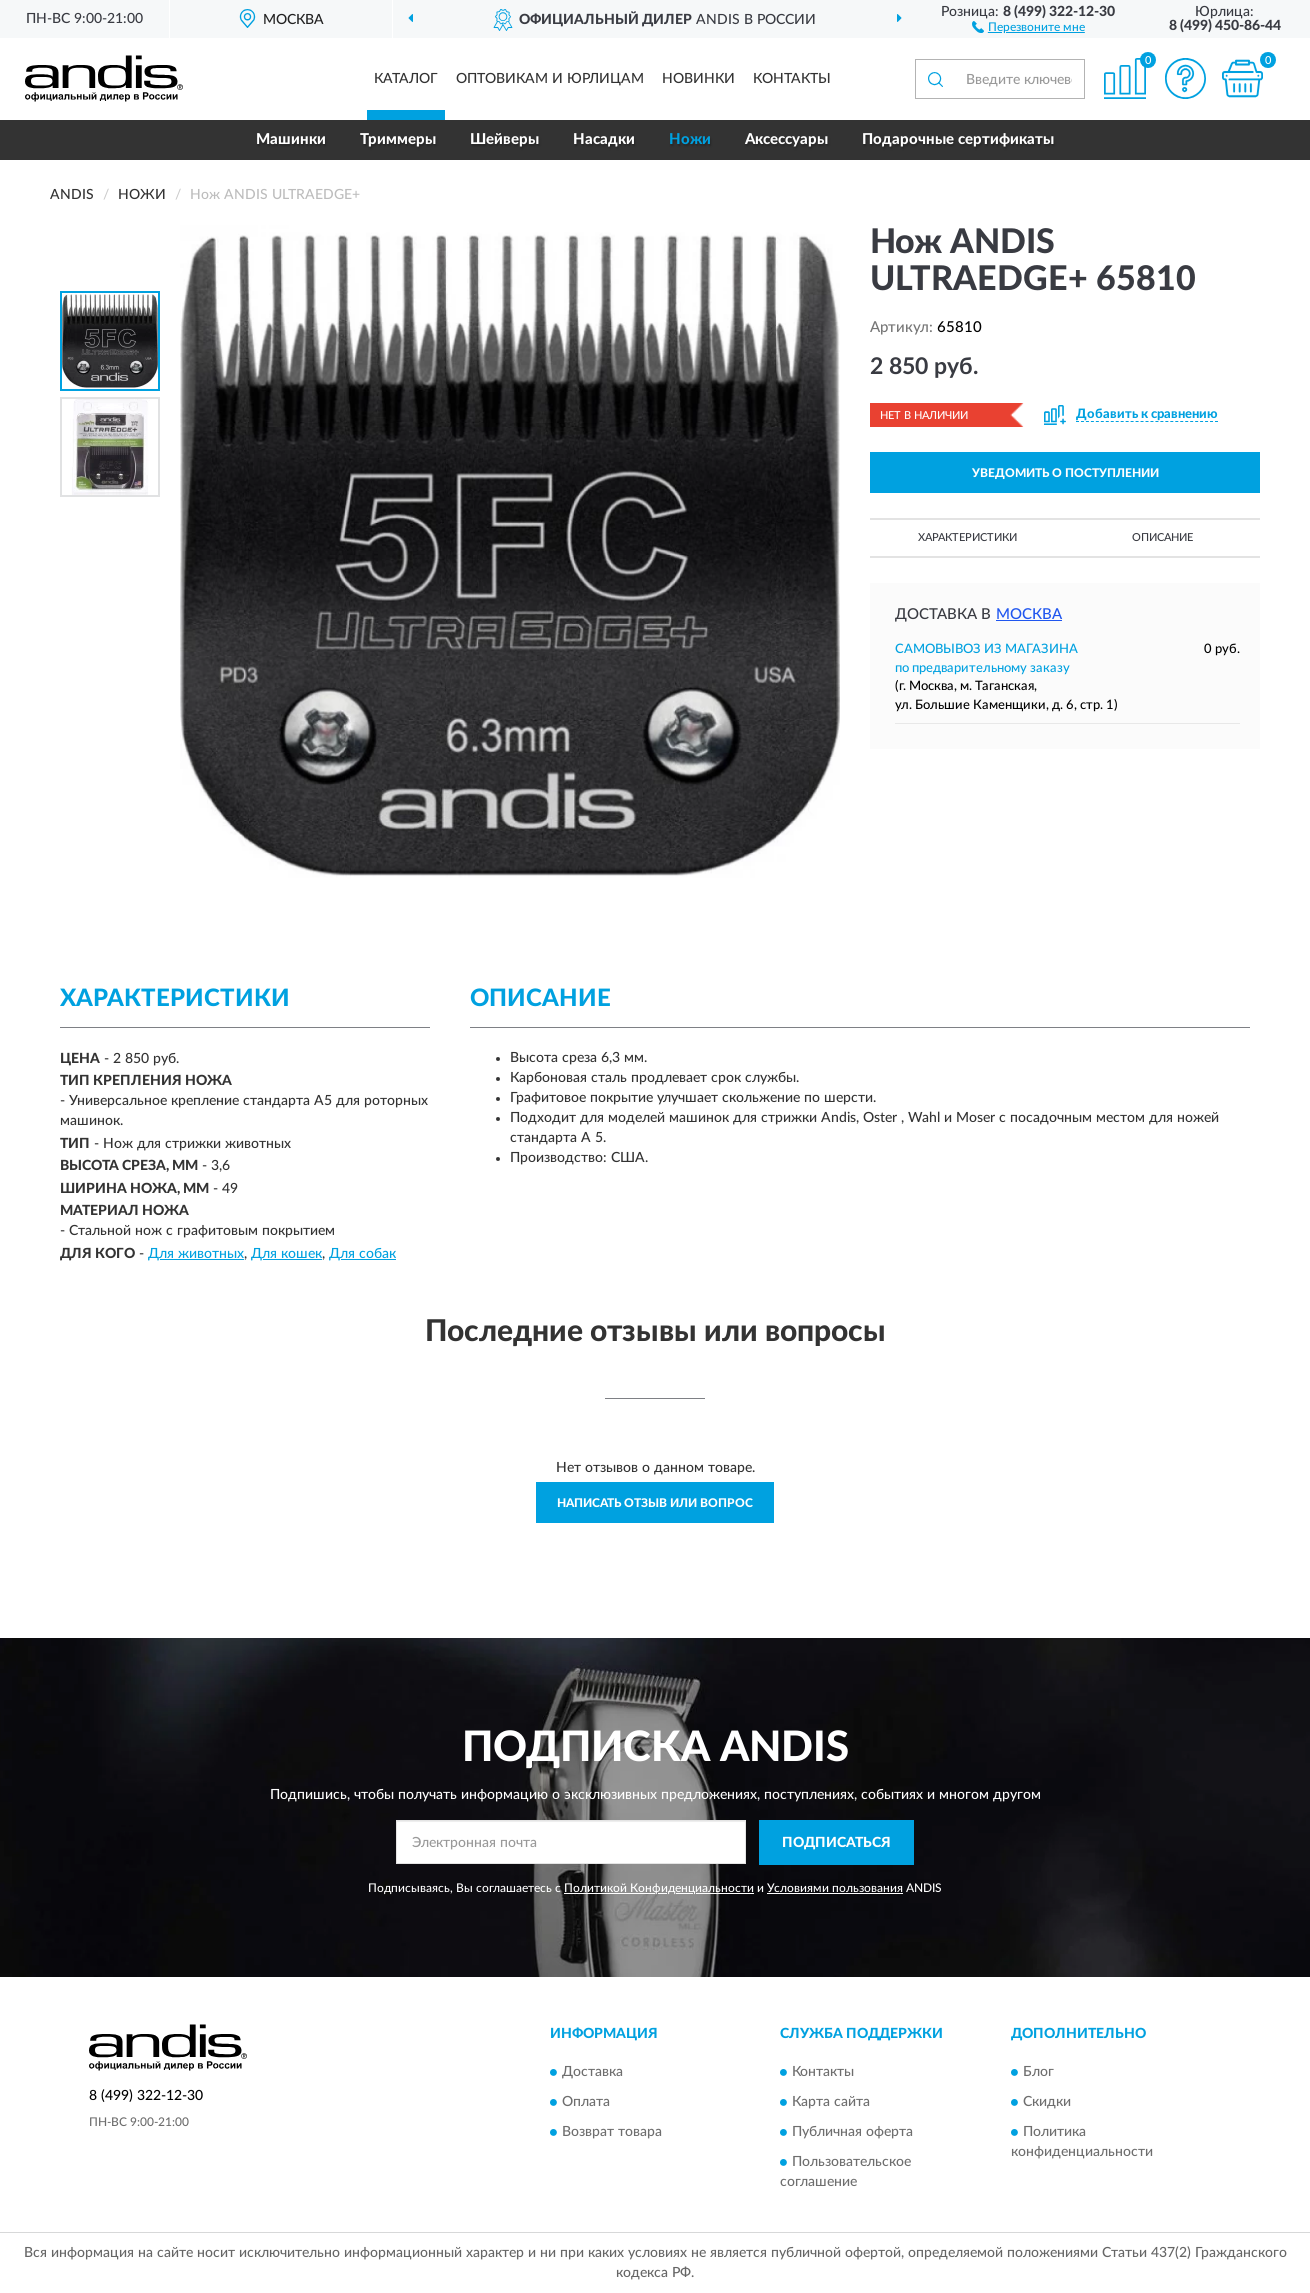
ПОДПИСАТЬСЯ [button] (836, 1843)
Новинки (698, 79)
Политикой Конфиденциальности (659, 1888)
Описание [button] (1162, 537)
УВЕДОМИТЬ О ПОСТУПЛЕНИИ (1065, 473)
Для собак (362, 1254)
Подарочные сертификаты (958, 139)
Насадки (604, 139)
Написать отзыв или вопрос (655, 1503)
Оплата (586, 2103)
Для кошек (286, 1254)
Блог (1038, 2073)
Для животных (196, 1254)
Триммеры (398, 139)
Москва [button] (1029, 614)
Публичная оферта (852, 2133)
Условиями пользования (835, 1888)
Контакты (792, 79)
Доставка (592, 2073)
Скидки (1047, 2103)
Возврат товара (612, 2133)
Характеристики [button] (967, 537)
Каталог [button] (406, 79)
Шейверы (504, 139)
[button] (1028, 26)
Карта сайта (831, 2103)
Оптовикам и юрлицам (550, 79)
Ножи (690, 139)
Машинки (291, 139)
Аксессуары (786, 139)
